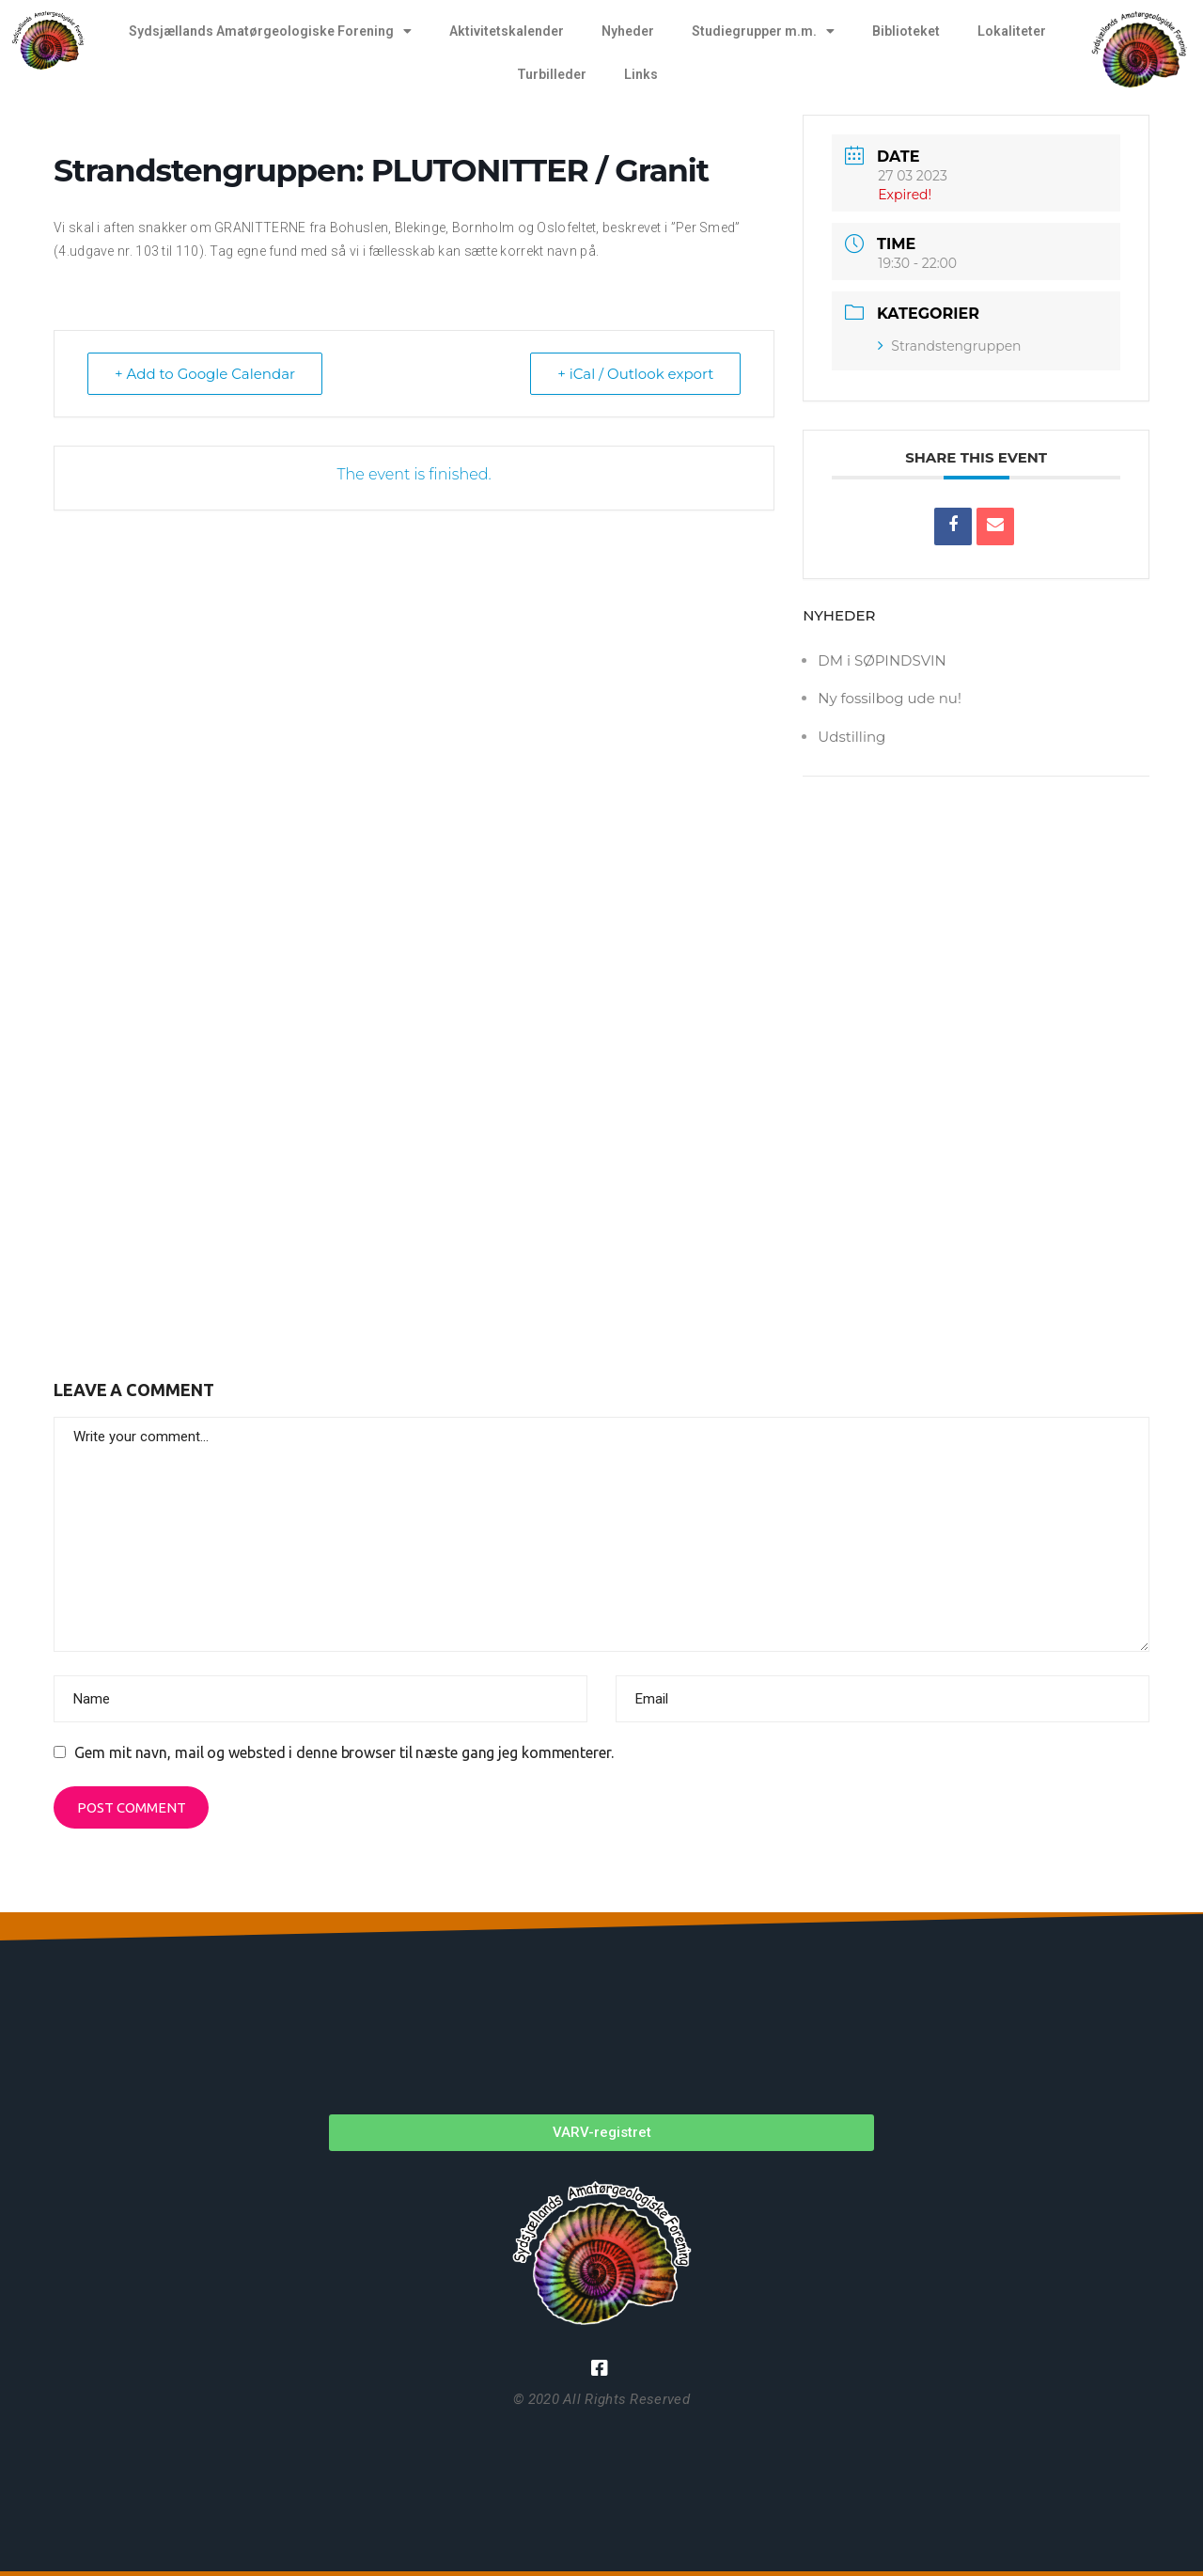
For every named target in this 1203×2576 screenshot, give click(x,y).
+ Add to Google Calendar (205, 374)
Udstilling (851, 737)
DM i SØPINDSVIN (881, 660)
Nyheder (628, 31)
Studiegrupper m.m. (763, 31)
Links (641, 74)
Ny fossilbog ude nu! (889, 698)
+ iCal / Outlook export (635, 374)
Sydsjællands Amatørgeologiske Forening (270, 31)
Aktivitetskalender (506, 31)
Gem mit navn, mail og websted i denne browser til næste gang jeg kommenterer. (343, 1752)
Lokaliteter (1011, 31)
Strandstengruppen (949, 346)
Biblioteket (906, 31)
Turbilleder (551, 74)
